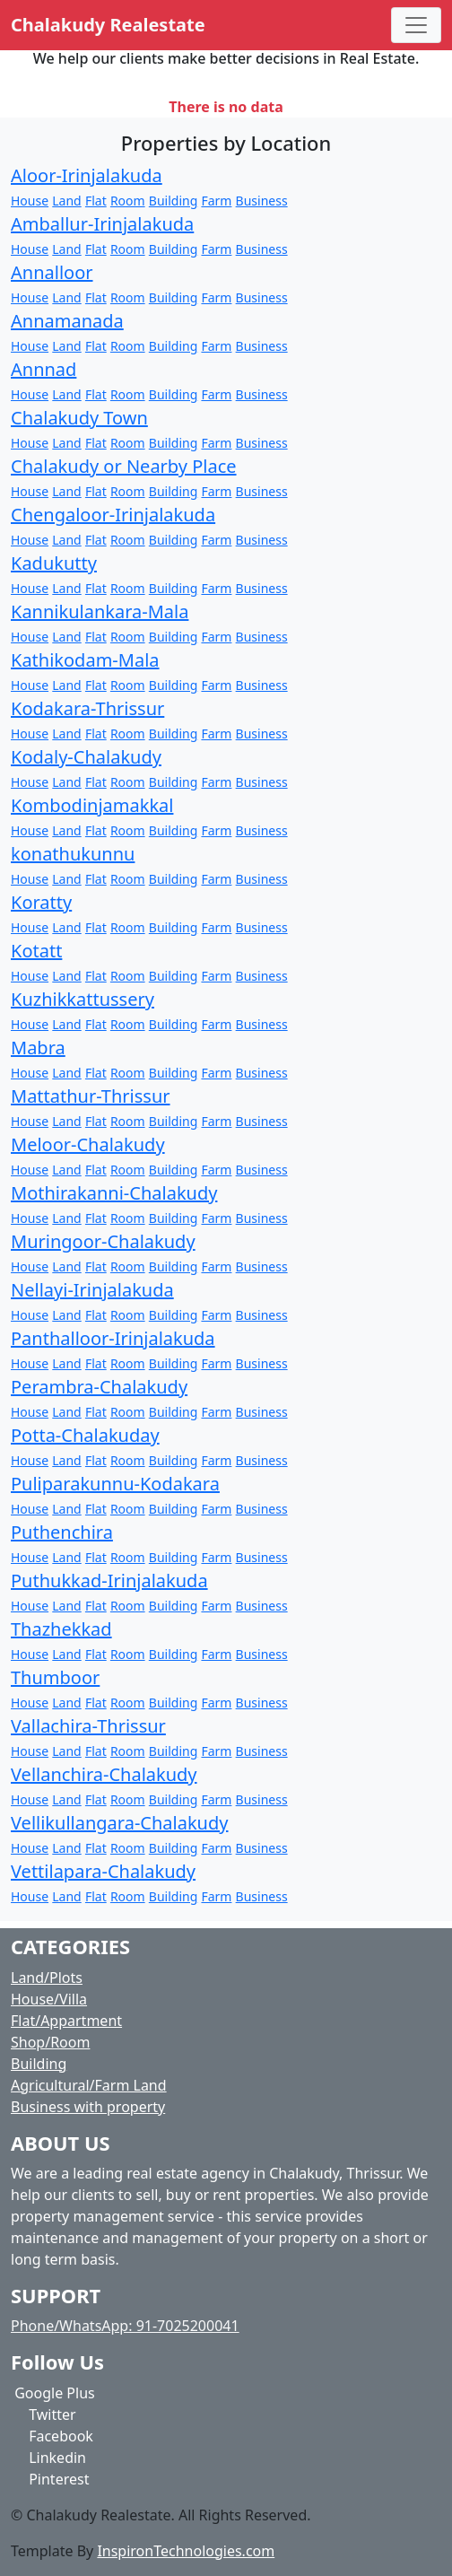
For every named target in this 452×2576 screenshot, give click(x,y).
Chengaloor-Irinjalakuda (113, 514)
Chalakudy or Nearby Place (124, 466)
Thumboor (55, 1677)
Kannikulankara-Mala (99, 611)
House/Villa (49, 1999)
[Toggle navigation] (416, 25)
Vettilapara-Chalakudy (103, 1871)
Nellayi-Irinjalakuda (92, 1290)
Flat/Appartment (66, 2020)
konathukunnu (73, 854)
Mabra (38, 1047)
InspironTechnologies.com (185, 2551)
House (29, 200)
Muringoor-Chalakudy (103, 1241)
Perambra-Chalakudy (99, 1387)
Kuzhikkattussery (82, 999)
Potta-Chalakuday (85, 1435)
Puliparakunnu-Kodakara (115, 1483)
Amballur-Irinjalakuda (102, 224)
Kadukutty (54, 563)
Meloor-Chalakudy (88, 1144)
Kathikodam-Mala (85, 660)
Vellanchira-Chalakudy (104, 1774)
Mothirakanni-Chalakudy (114, 1193)
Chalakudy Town (79, 418)
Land (66, 200)
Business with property (88, 2107)
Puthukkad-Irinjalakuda (109, 1580)
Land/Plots (47, 1977)
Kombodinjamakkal (92, 805)
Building (173, 200)
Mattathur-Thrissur (90, 1096)
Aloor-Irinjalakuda (86, 175)
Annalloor (52, 272)
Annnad (43, 369)
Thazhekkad (61, 1629)
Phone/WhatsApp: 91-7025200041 (125, 2326)
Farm (216, 200)
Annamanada (67, 321)
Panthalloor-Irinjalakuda (113, 1338)
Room (127, 200)
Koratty (41, 902)
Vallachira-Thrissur (88, 1726)
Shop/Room (50, 2042)
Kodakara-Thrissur (87, 708)
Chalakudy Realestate (108, 25)
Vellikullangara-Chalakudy (119, 1823)
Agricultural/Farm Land (89, 2085)
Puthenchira (62, 1532)
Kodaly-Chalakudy (86, 757)
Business (262, 200)
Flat (96, 200)
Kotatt (36, 951)
